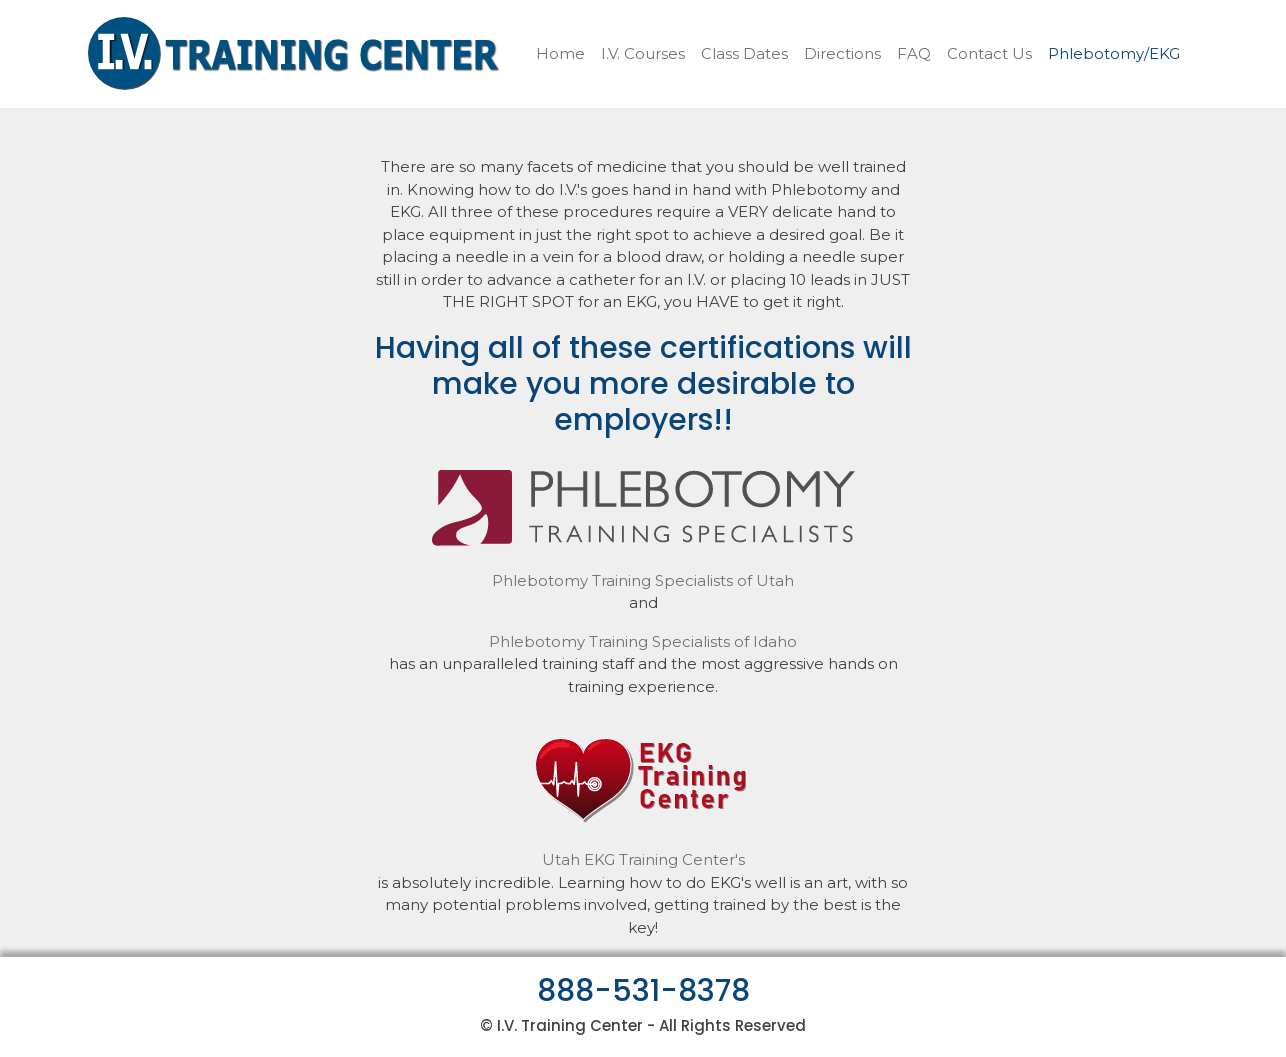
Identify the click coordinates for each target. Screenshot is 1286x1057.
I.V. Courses (643, 53)
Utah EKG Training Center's (643, 859)
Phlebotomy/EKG (1114, 53)
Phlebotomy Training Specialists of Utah (643, 580)
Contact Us (989, 53)
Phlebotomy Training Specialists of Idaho (643, 641)
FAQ (914, 53)
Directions (842, 53)
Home (560, 53)
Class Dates (744, 53)
